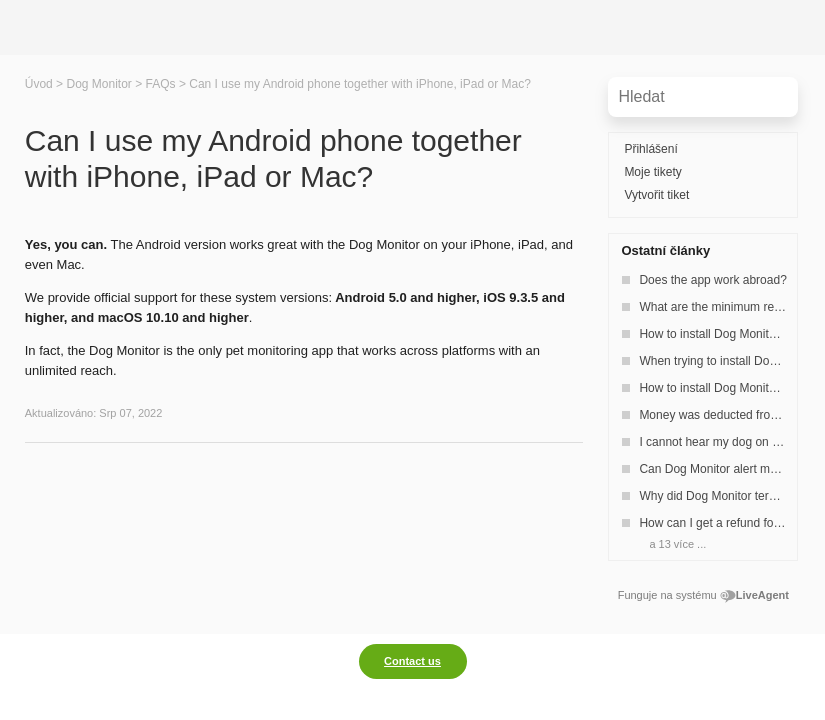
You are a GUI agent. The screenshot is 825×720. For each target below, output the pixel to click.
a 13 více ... (677, 544)
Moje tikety (652, 172)
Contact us (412, 661)
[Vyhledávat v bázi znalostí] (703, 97)
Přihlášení (650, 149)
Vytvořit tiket (656, 195)
